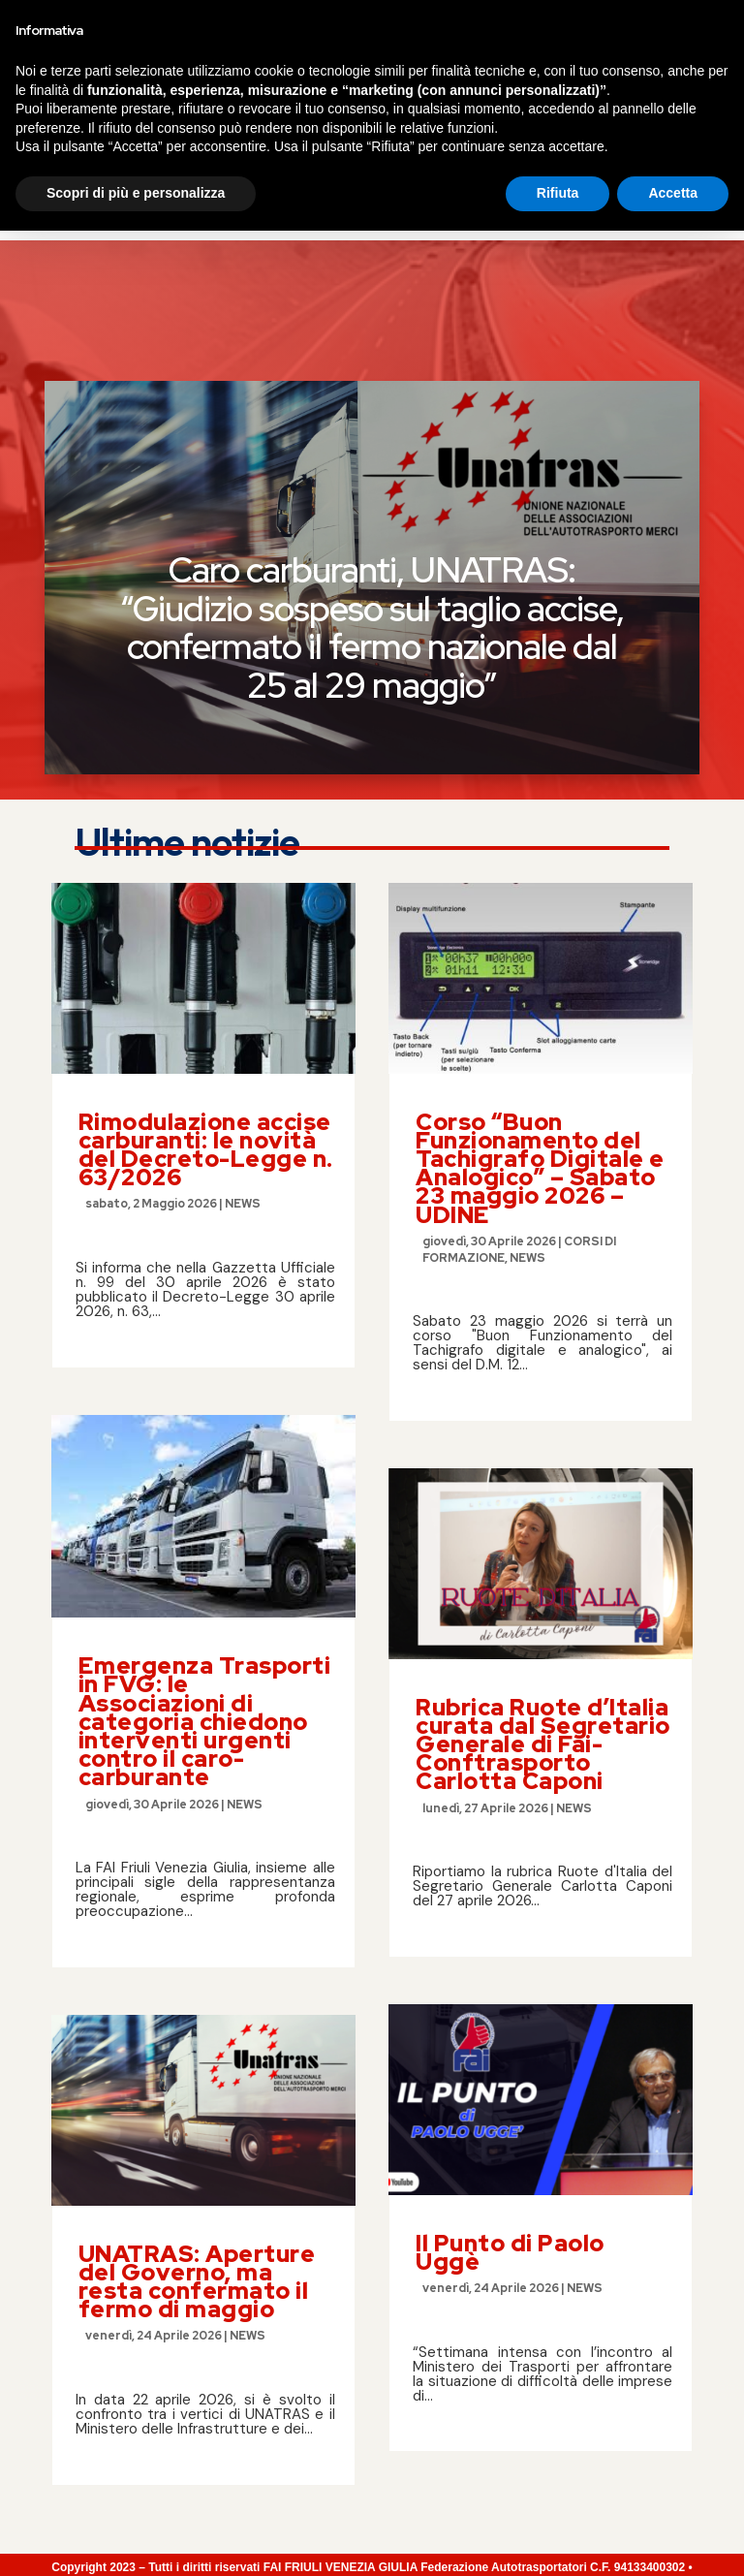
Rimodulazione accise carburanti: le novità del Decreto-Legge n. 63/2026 (205, 1010)
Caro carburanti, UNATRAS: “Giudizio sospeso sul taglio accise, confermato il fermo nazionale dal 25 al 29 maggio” (372, 488)
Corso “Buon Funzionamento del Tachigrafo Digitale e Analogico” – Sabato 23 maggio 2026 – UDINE (540, 1028)
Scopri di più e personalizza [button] (135, 2538)
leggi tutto (122, 1186)
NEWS (243, 1064)
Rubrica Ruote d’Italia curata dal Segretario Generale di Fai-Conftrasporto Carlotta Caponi (543, 1605)
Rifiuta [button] (558, 2538)
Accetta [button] (673, 2538)
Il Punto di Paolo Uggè (510, 2113)
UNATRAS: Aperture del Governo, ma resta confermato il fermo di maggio (197, 2142)
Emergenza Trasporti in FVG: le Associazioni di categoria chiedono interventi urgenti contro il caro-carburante (204, 1581)
